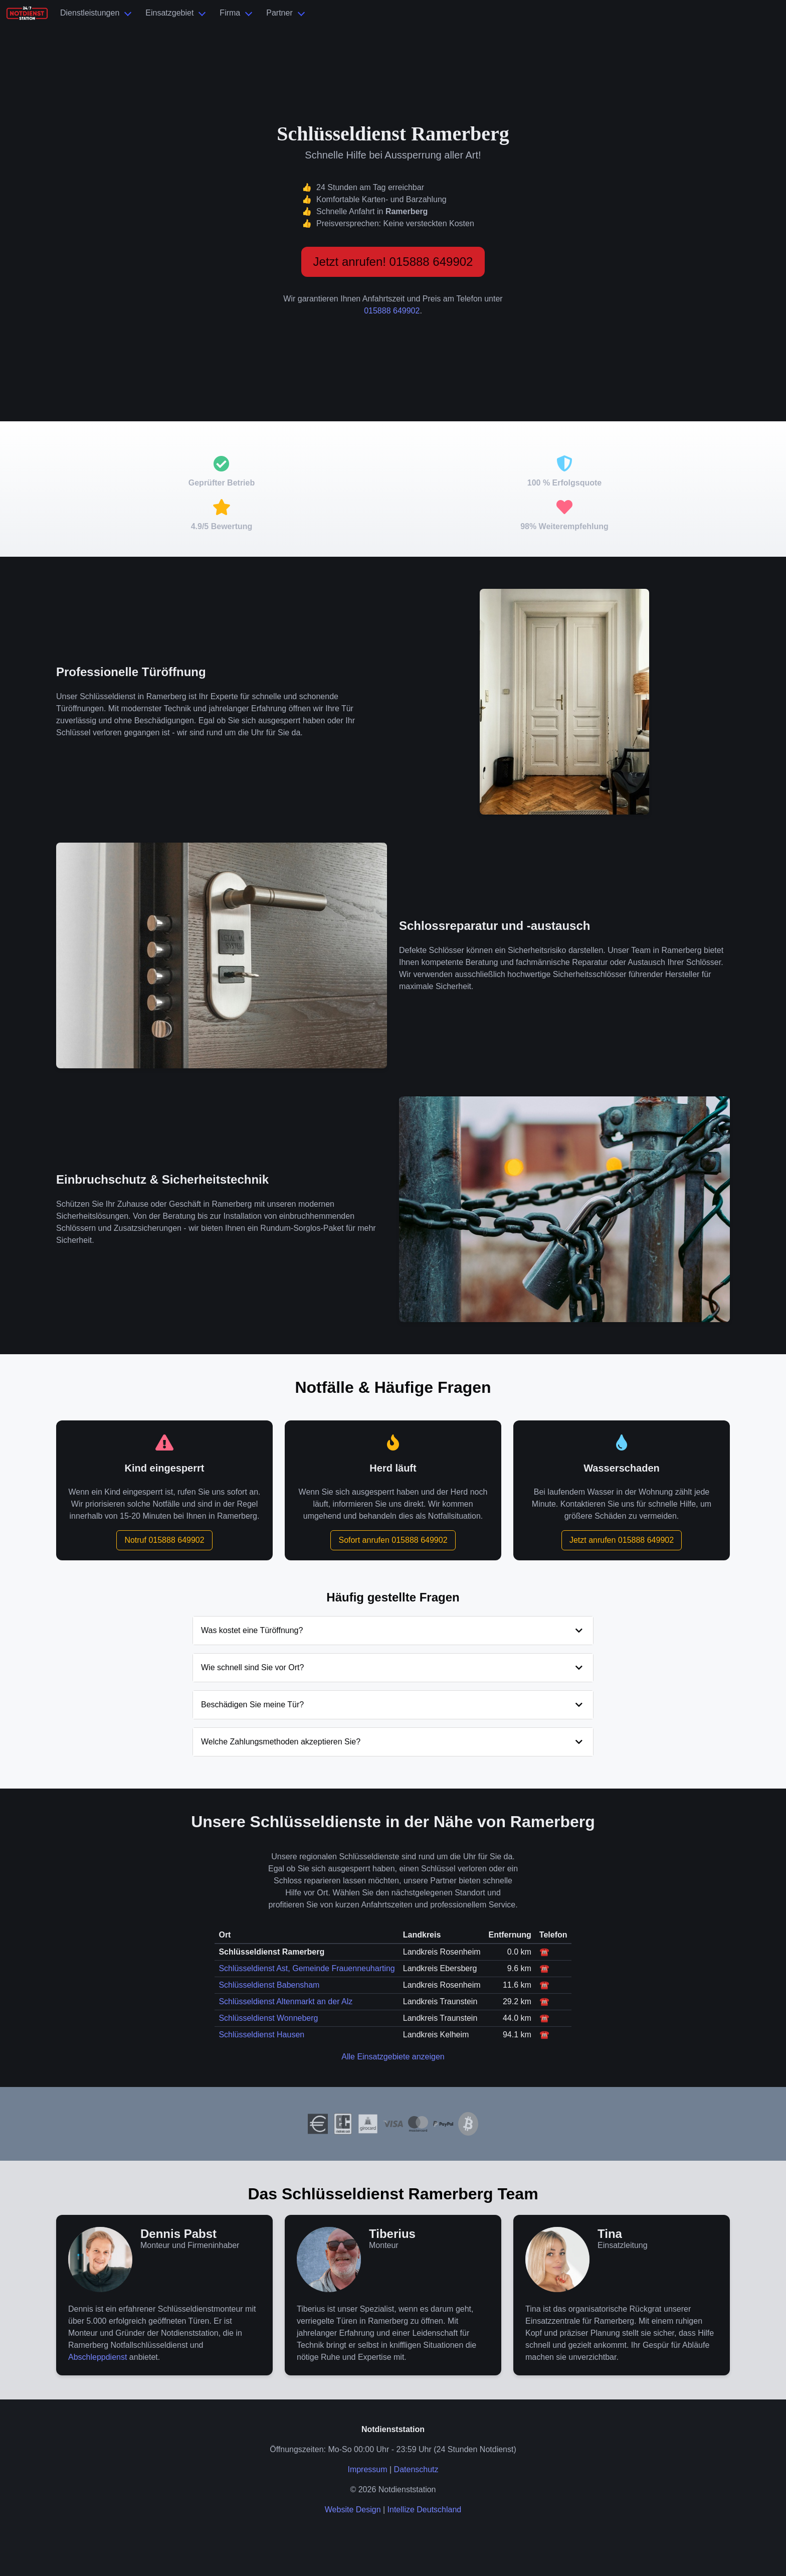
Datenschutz (416, 2469)
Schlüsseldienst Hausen (261, 2034)
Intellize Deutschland (424, 2509)
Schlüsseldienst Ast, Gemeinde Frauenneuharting (307, 1968)
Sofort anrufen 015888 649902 (392, 1540)
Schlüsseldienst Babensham (269, 1985)
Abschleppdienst (97, 2357)
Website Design (353, 2509)
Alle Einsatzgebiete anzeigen (392, 2056)
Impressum (367, 2469)
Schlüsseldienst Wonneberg (268, 2018)
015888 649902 (392, 310)
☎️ (544, 1952)
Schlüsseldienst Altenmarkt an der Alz (285, 2001)
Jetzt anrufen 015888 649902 (621, 1540)
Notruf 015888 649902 (164, 1540)
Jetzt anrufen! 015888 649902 (393, 261)
